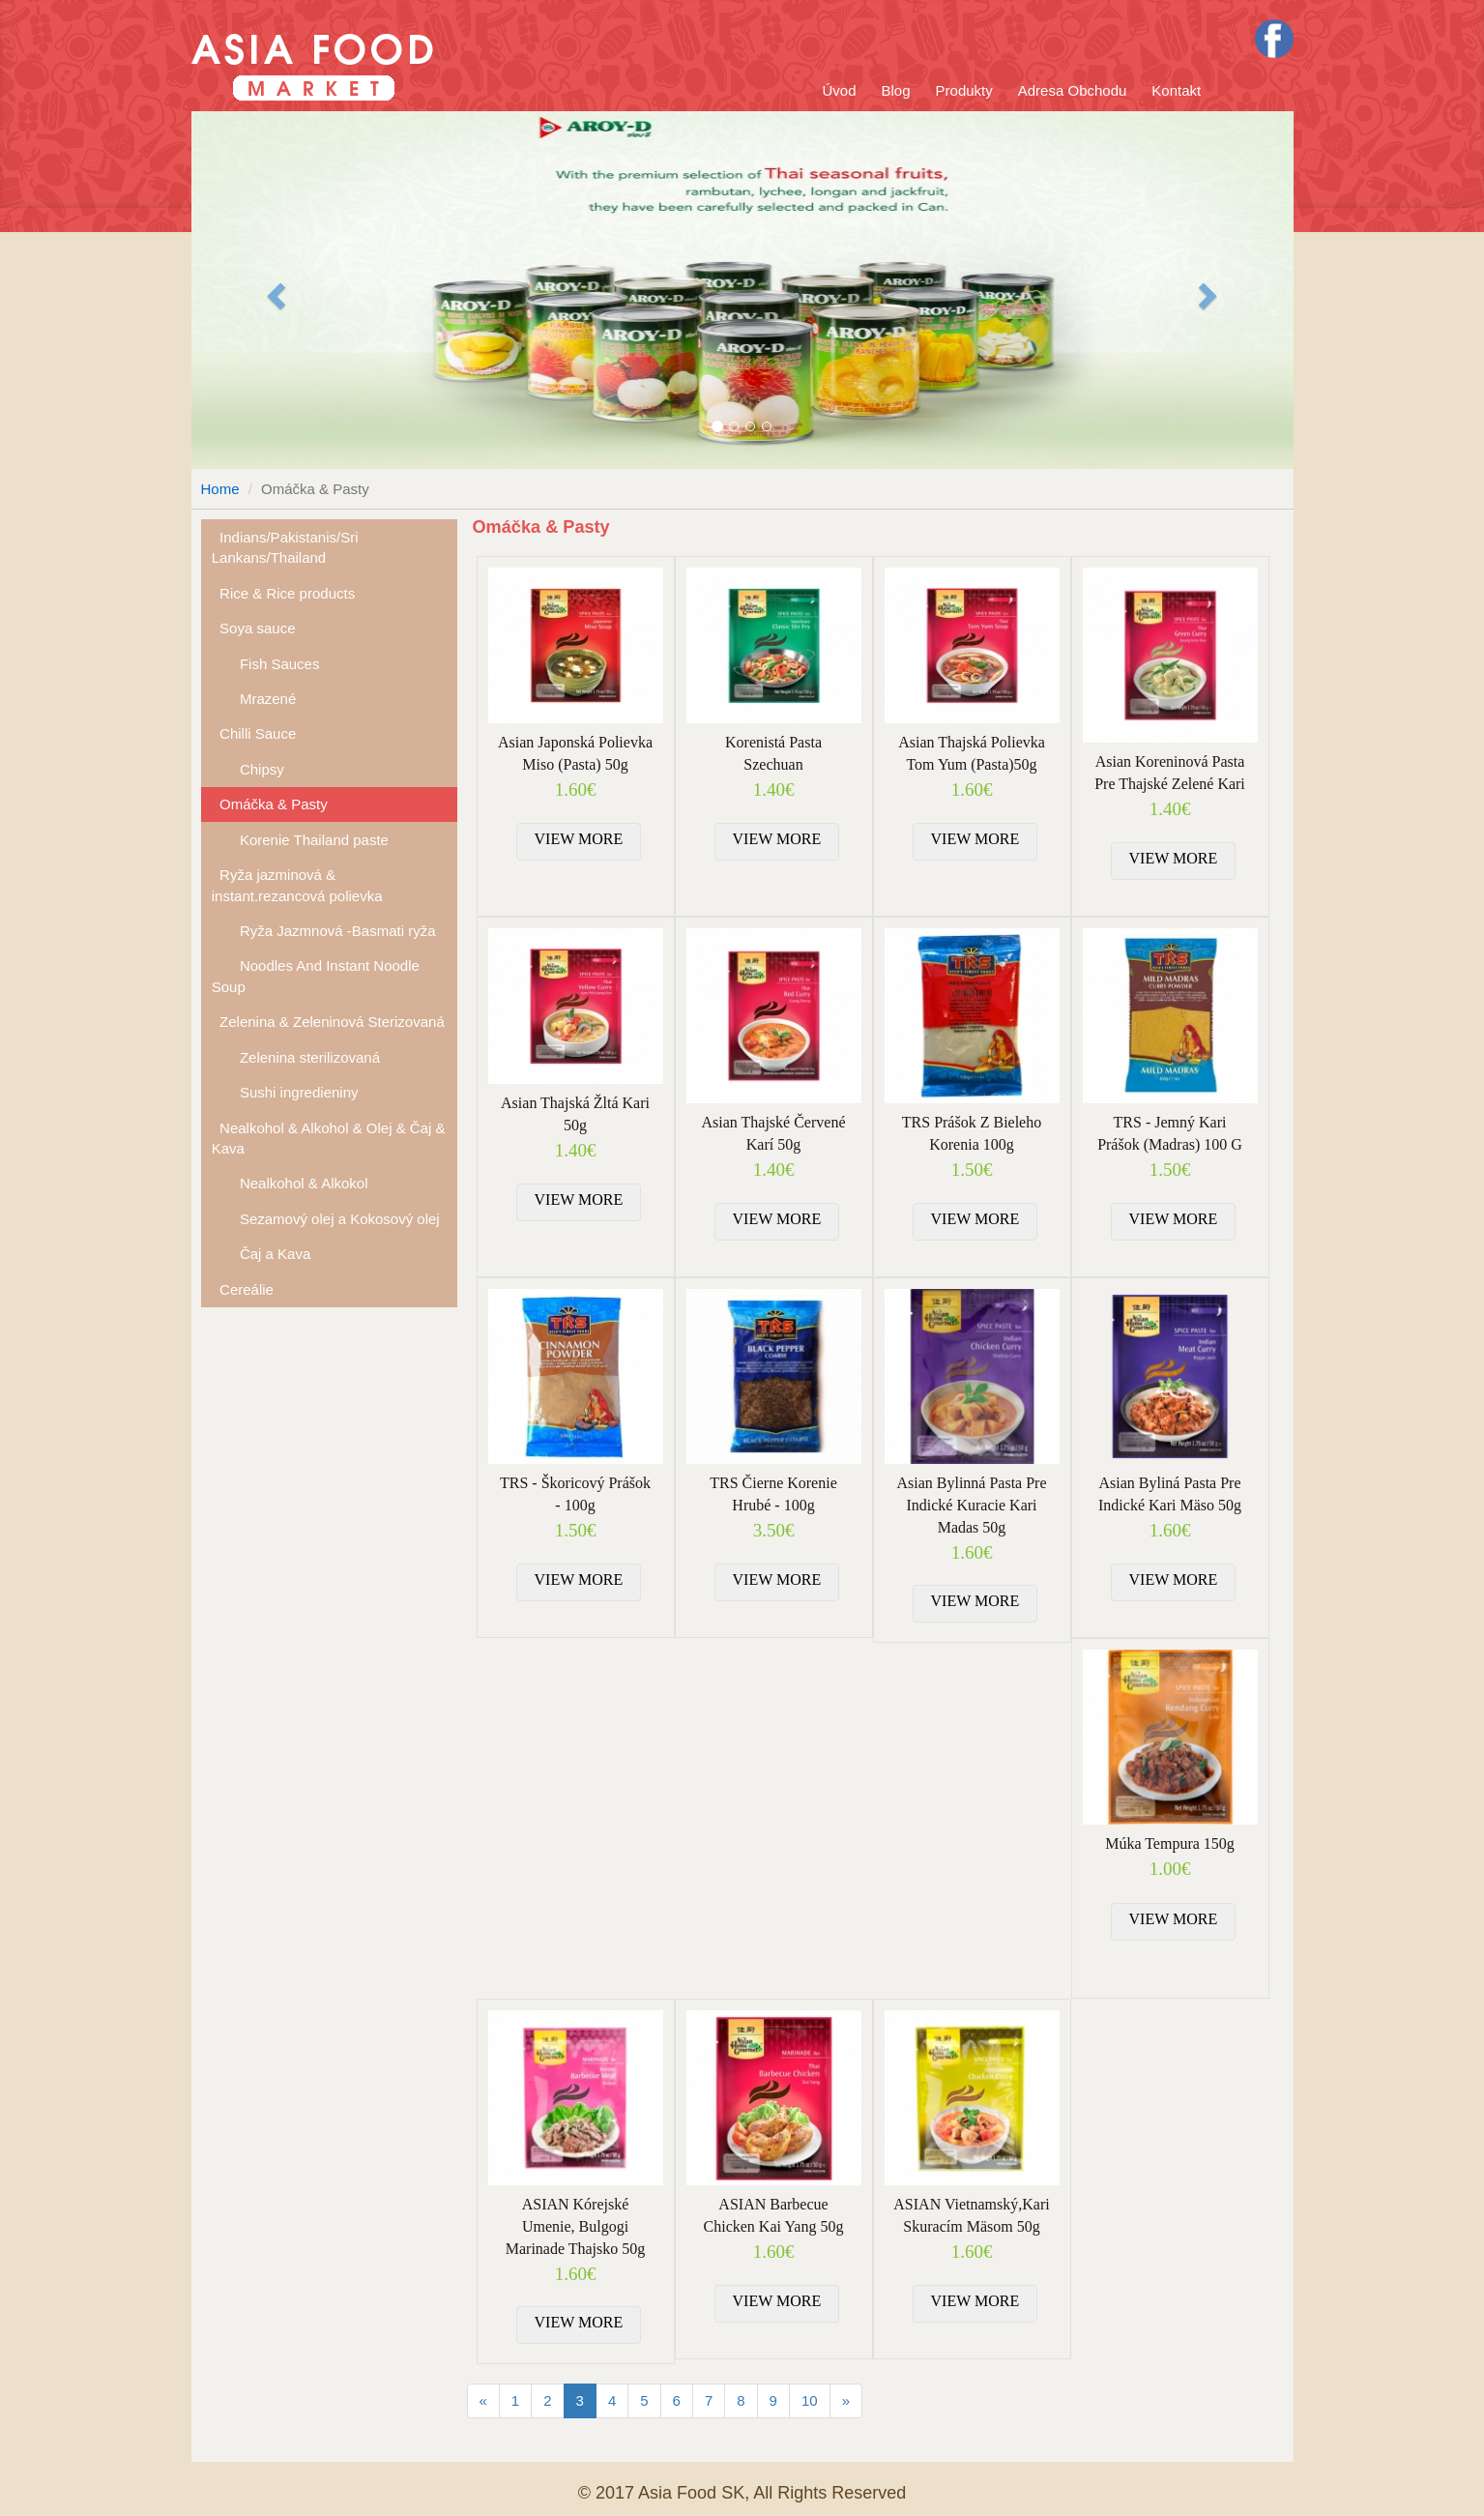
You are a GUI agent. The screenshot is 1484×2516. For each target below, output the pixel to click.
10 (809, 2400)
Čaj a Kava (261, 1253)
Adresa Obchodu (1072, 90)
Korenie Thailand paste (300, 840)
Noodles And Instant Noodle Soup (316, 975)
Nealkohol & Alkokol (290, 1183)
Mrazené (254, 698)
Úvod (840, 90)
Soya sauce (254, 628)
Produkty (964, 90)
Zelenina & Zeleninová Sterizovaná (328, 1021)
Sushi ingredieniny (285, 1092)
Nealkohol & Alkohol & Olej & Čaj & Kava (329, 1138)
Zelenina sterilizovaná (296, 1057)
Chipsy (248, 769)
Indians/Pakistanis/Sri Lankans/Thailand (285, 547)
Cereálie (243, 1289)
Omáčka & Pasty (270, 804)
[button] (274, 290)
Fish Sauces (266, 664)
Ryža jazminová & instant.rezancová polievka (297, 884)
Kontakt (1176, 90)
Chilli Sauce (254, 733)
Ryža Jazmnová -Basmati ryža (324, 930)
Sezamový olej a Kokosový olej (326, 1219)
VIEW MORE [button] (579, 839)
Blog (896, 90)
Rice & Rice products (283, 593)
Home (220, 489)
